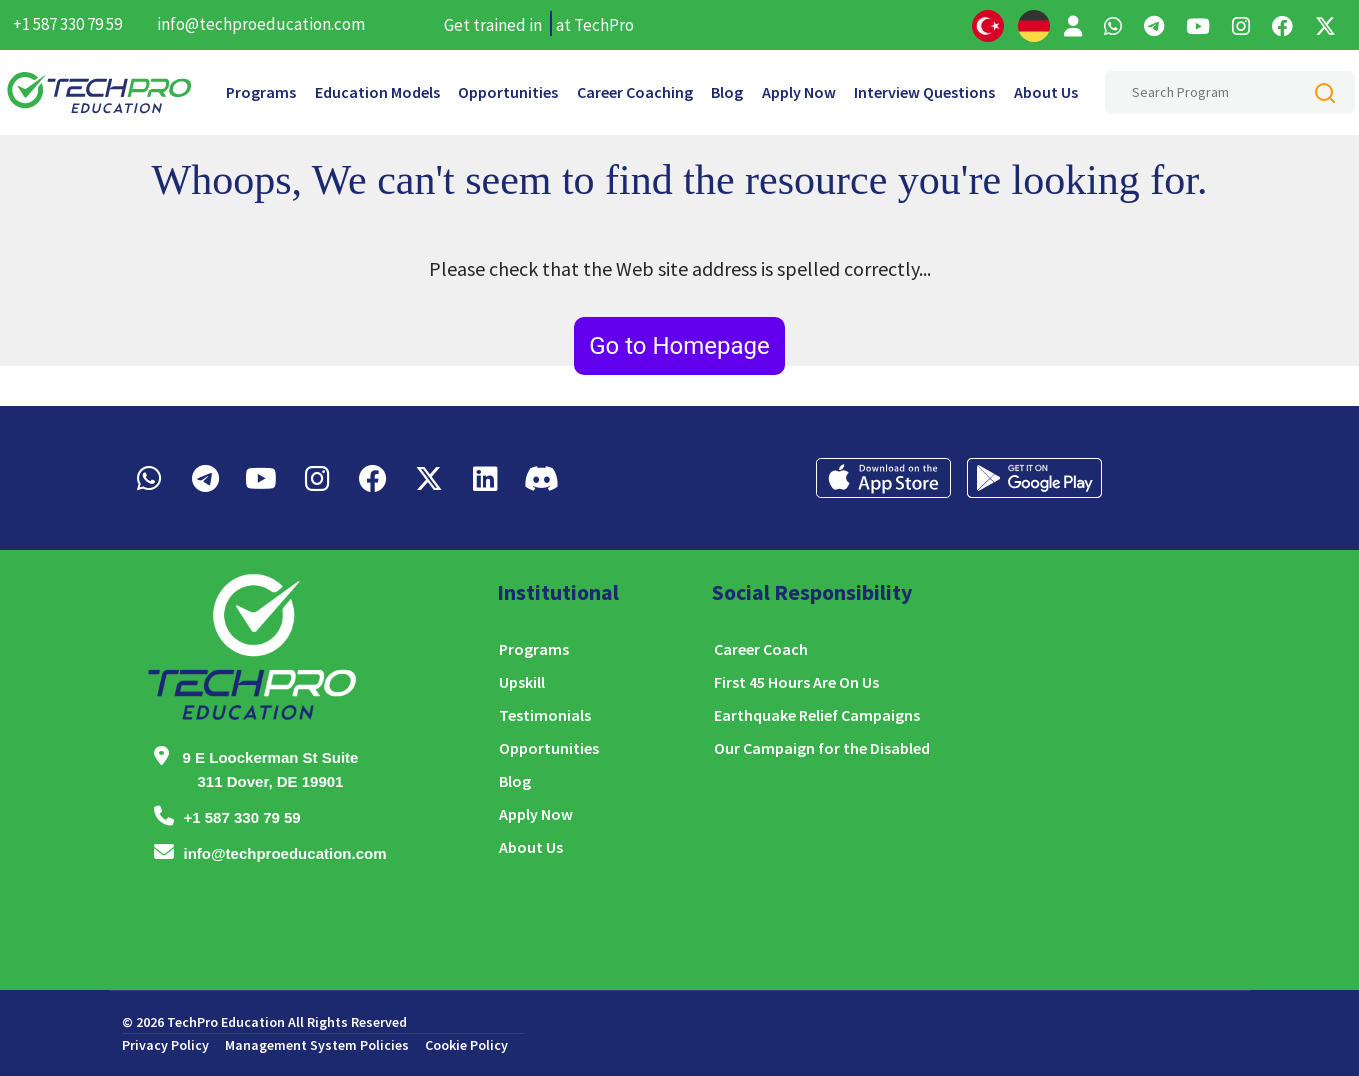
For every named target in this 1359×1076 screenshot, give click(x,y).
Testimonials (545, 715)
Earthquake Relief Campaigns (817, 715)
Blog (727, 92)
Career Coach (761, 649)
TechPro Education (226, 1022)
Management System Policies (317, 1045)
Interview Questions (924, 92)
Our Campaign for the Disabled (822, 748)
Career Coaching (635, 92)
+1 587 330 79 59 (67, 24)
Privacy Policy (165, 1045)
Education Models (377, 92)
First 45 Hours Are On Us (796, 682)
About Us (1046, 92)
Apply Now (799, 92)
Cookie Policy (466, 1045)
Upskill (522, 682)
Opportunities (508, 92)
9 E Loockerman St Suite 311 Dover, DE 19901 (271, 769)
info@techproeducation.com (261, 24)
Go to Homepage (679, 346)
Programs (261, 92)
